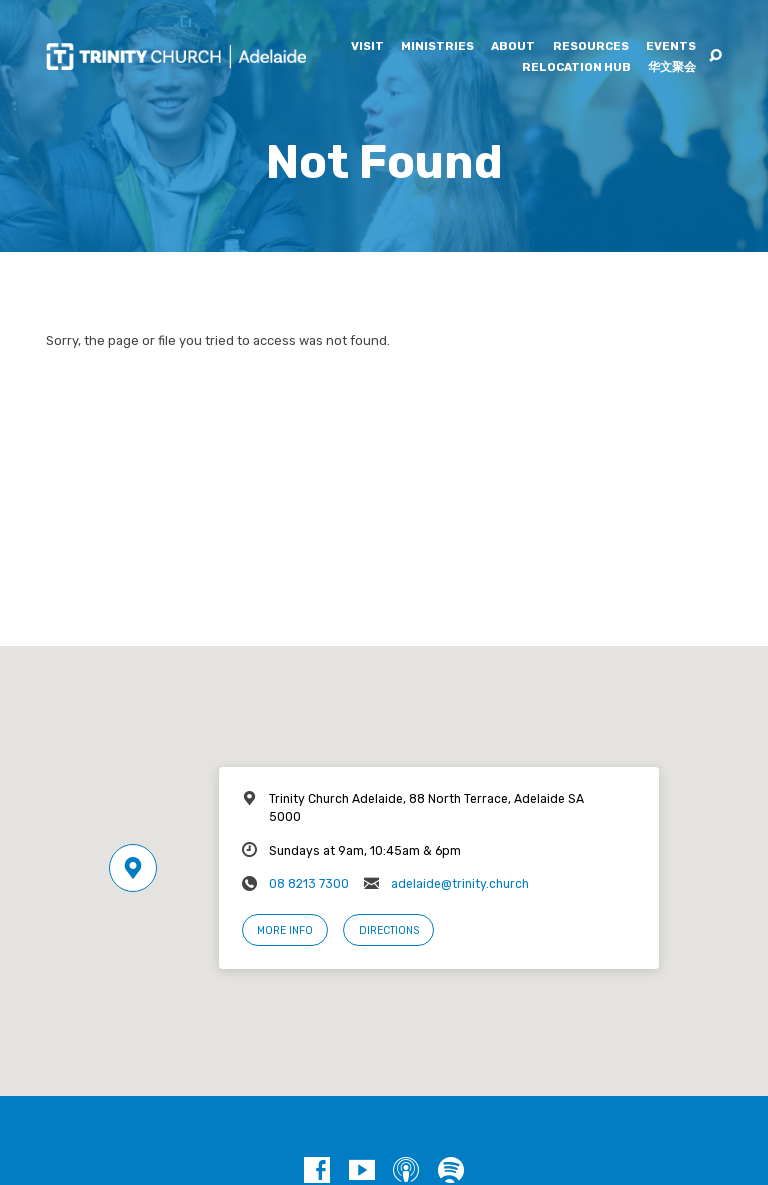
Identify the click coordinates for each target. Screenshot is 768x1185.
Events (671, 47)
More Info (285, 930)
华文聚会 (672, 68)
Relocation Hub (576, 68)
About (513, 47)
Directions (389, 930)
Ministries (437, 47)
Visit (367, 47)
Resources (591, 47)
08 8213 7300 (309, 884)
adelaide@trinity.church (460, 884)
